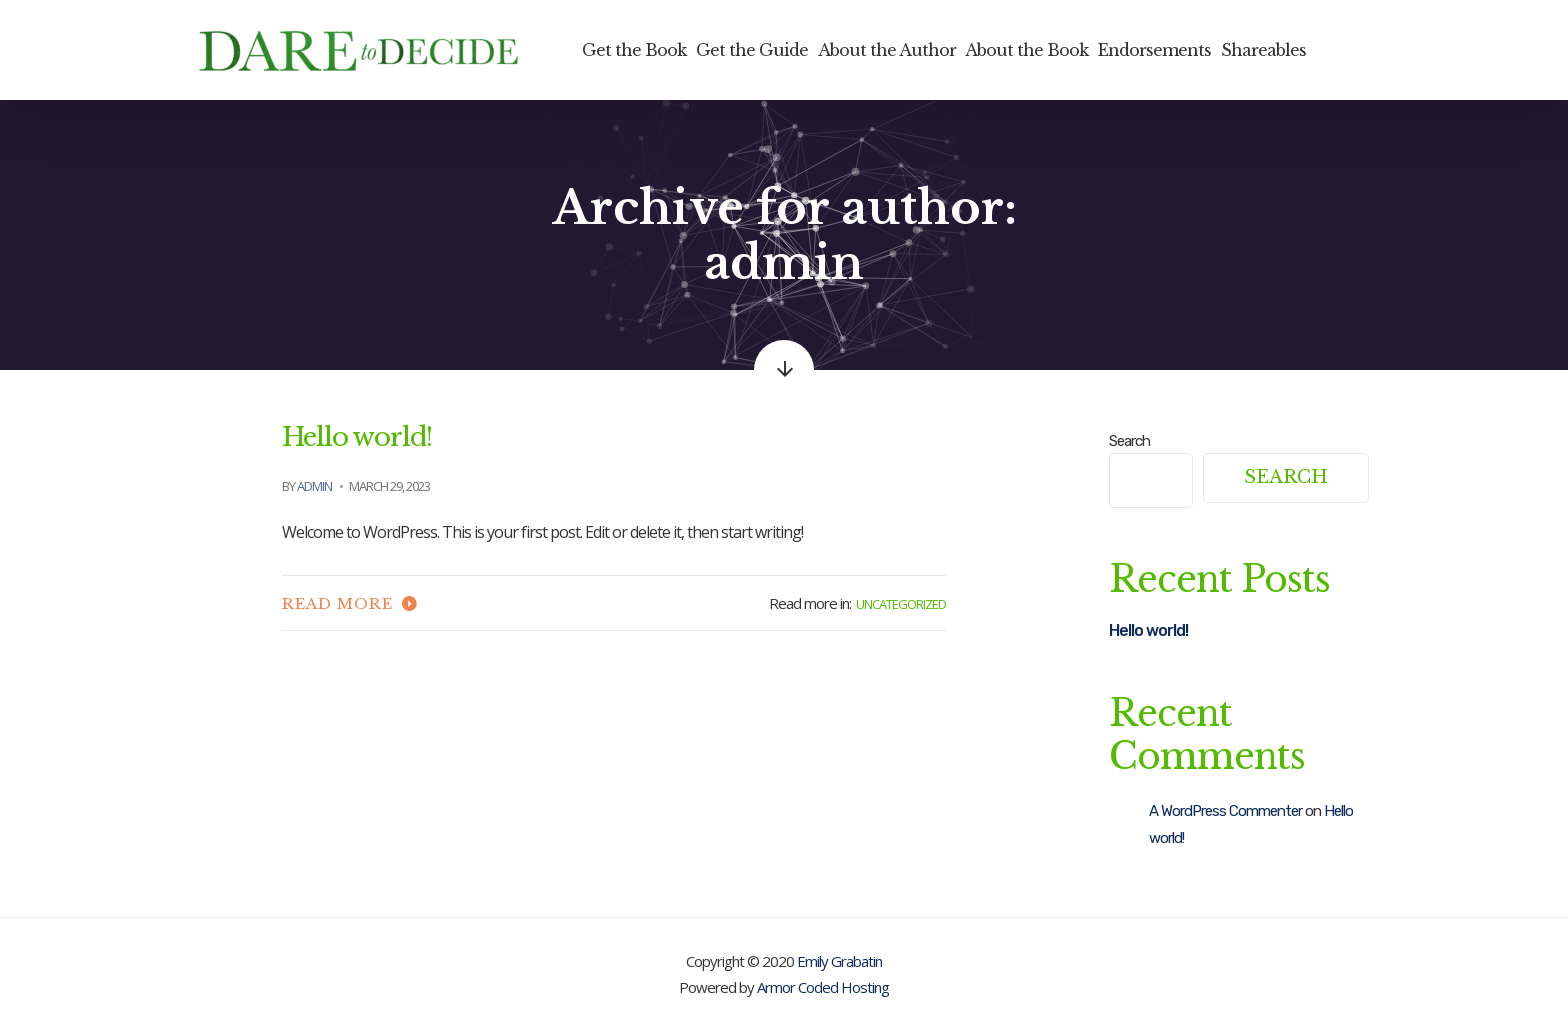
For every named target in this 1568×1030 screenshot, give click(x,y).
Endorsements (1154, 50)
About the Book (1026, 50)
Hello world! (357, 437)
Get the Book (634, 50)
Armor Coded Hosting (823, 987)
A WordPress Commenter (1225, 811)
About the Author (887, 50)
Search (1129, 441)
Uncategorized (901, 604)
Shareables (1263, 50)
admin (314, 486)
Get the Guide (752, 50)
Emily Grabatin (839, 961)
